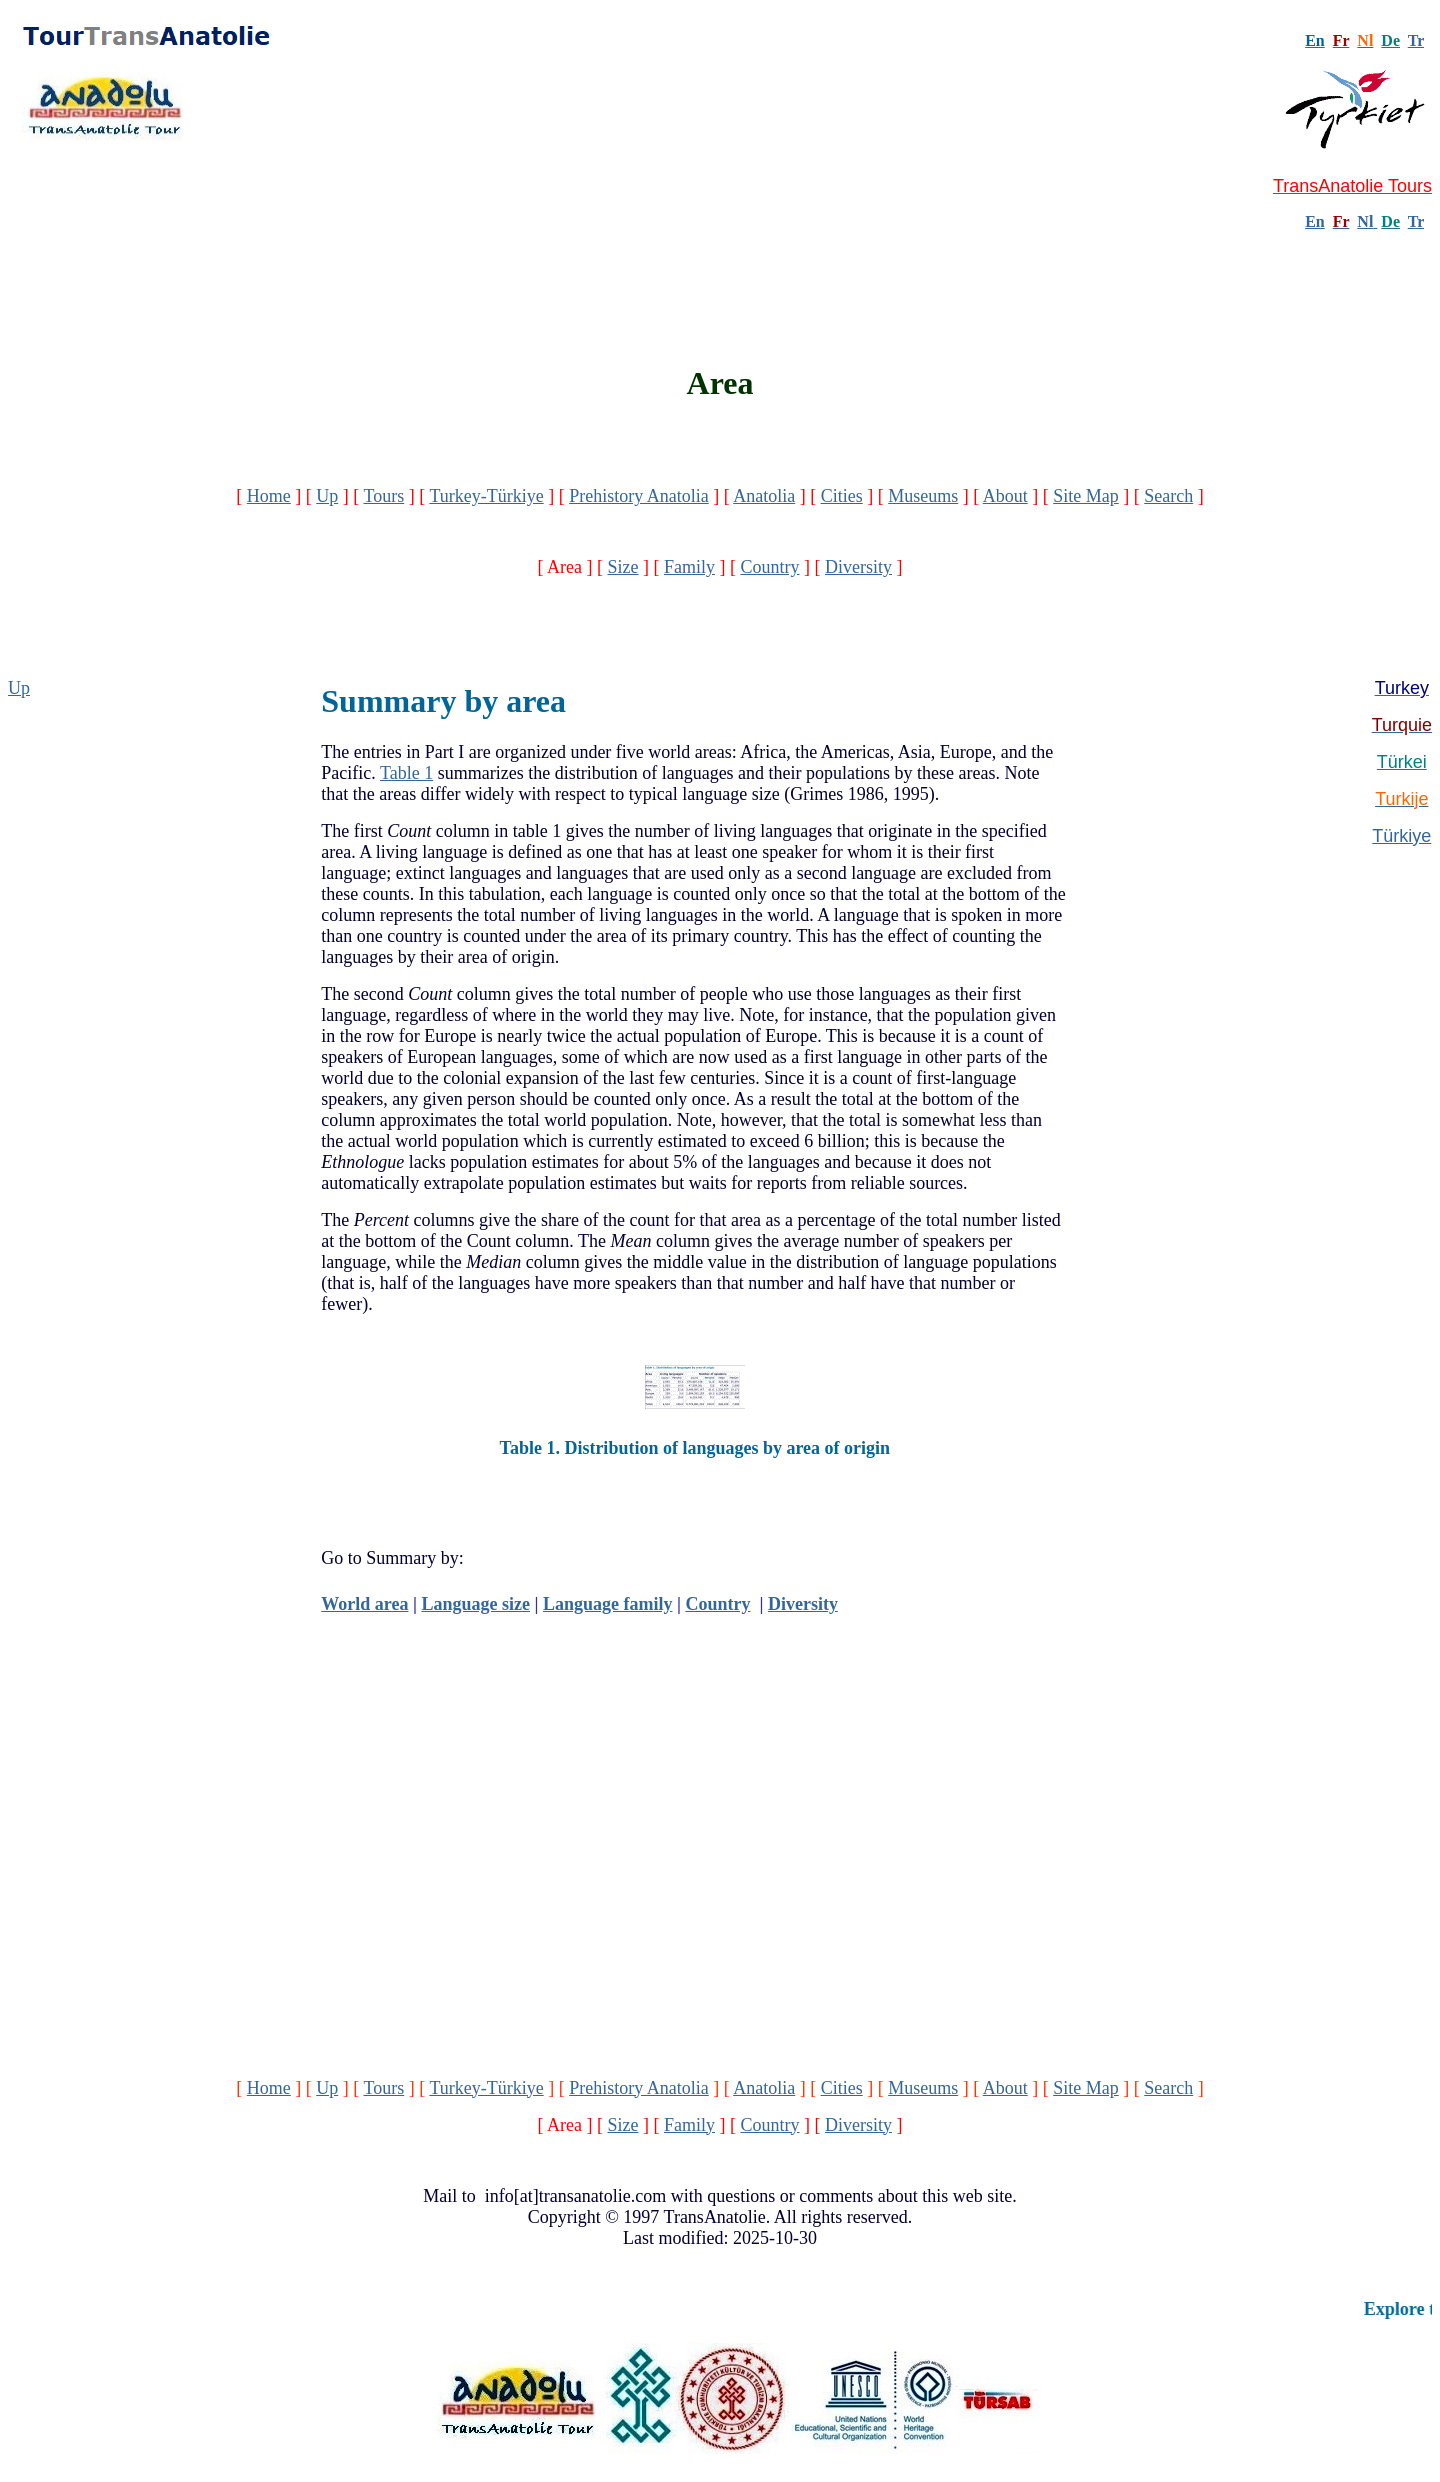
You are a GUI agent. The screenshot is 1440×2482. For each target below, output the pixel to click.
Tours (383, 496)
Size (622, 567)
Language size (475, 1604)
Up (327, 496)
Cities (842, 496)
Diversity (858, 567)
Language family (608, 1604)
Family (689, 567)
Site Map (1086, 496)
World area (364, 1604)
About (1005, 496)
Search (1168, 496)
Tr (1416, 40)
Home (269, 496)
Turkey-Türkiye (486, 496)
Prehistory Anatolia (638, 496)
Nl (1365, 221)
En (1315, 221)
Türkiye (1401, 836)
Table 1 (406, 773)
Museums (923, 496)
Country (769, 567)
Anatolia (764, 496)
